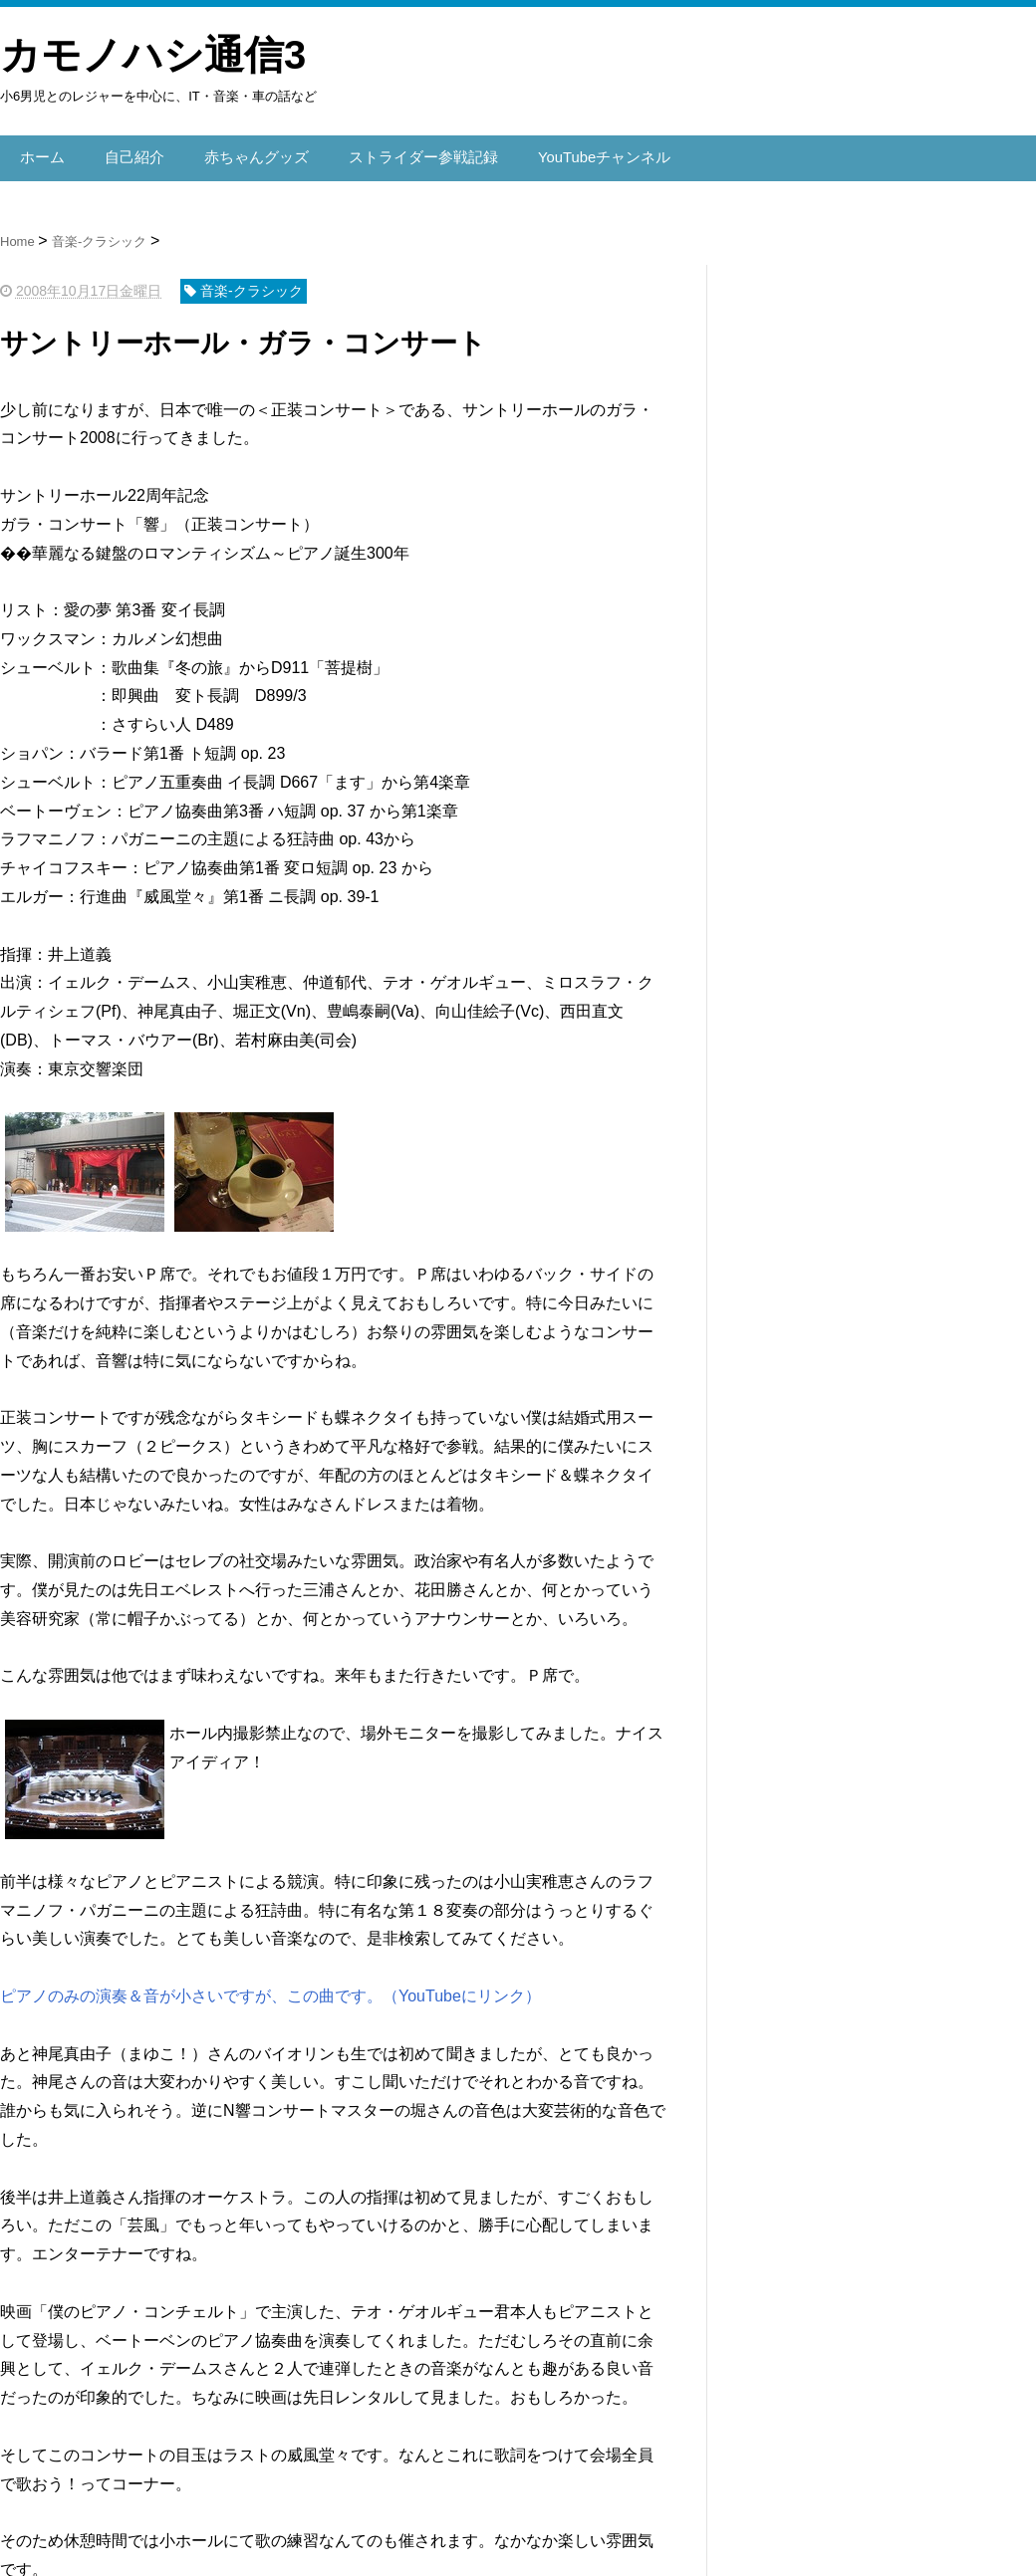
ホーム (41, 153)
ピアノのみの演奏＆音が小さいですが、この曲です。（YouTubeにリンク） (270, 1987)
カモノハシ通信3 (153, 55)
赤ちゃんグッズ (246, 153)
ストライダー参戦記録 (404, 153)
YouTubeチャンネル (576, 153)
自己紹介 (129, 153)
